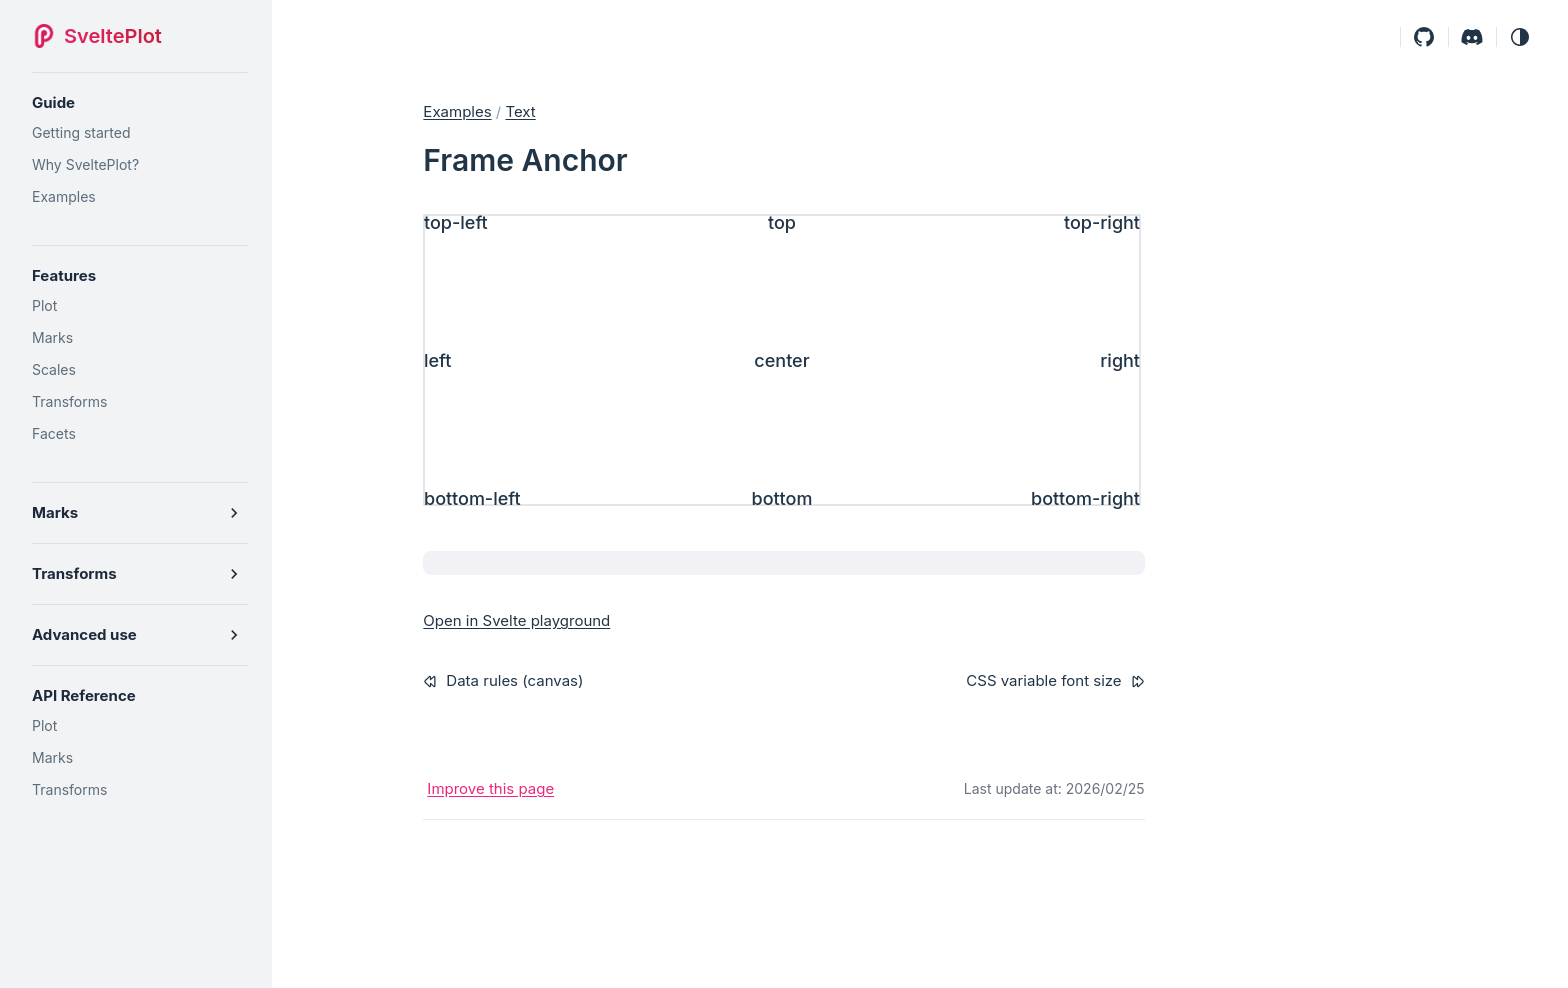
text (520, 111)
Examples (457, 111)
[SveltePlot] (103, 36)
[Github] (1424, 36)
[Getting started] (140, 133)
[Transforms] (140, 402)
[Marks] (140, 338)
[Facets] (140, 434)
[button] (1520, 36)
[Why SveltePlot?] (140, 165)
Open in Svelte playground (516, 620)
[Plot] (140, 306)
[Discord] (1472, 36)
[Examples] (140, 197)
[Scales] (140, 370)
